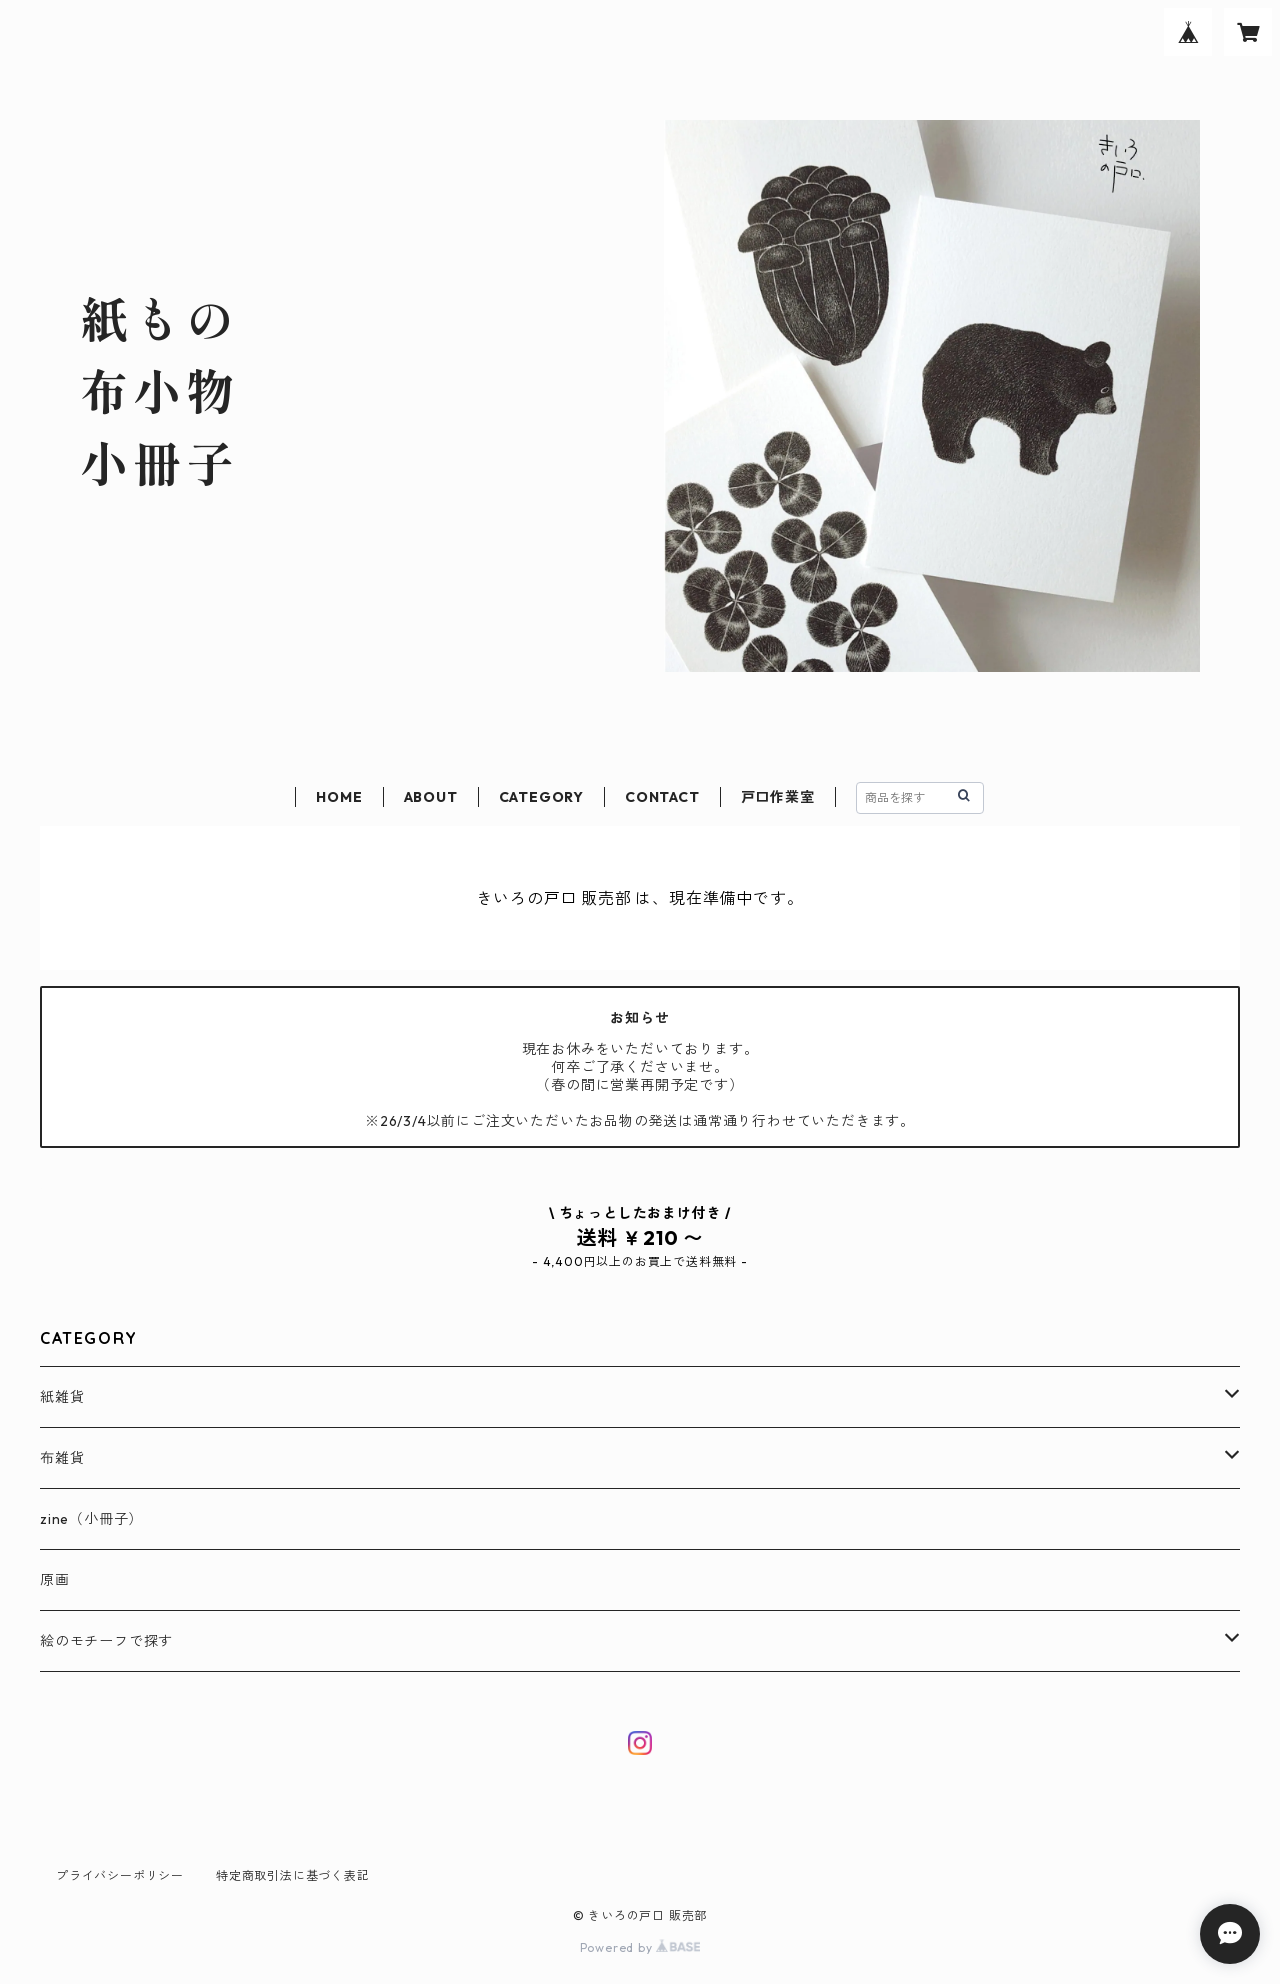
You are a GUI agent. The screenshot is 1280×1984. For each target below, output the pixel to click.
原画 (55, 1580)
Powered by (640, 1947)
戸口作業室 (778, 797)
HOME (339, 797)
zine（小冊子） (91, 1519)
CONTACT (662, 797)
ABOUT (431, 797)
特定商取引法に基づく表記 (293, 1875)
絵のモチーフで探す (106, 1641)
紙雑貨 (62, 1397)
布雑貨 (62, 1458)
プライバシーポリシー (120, 1875)
